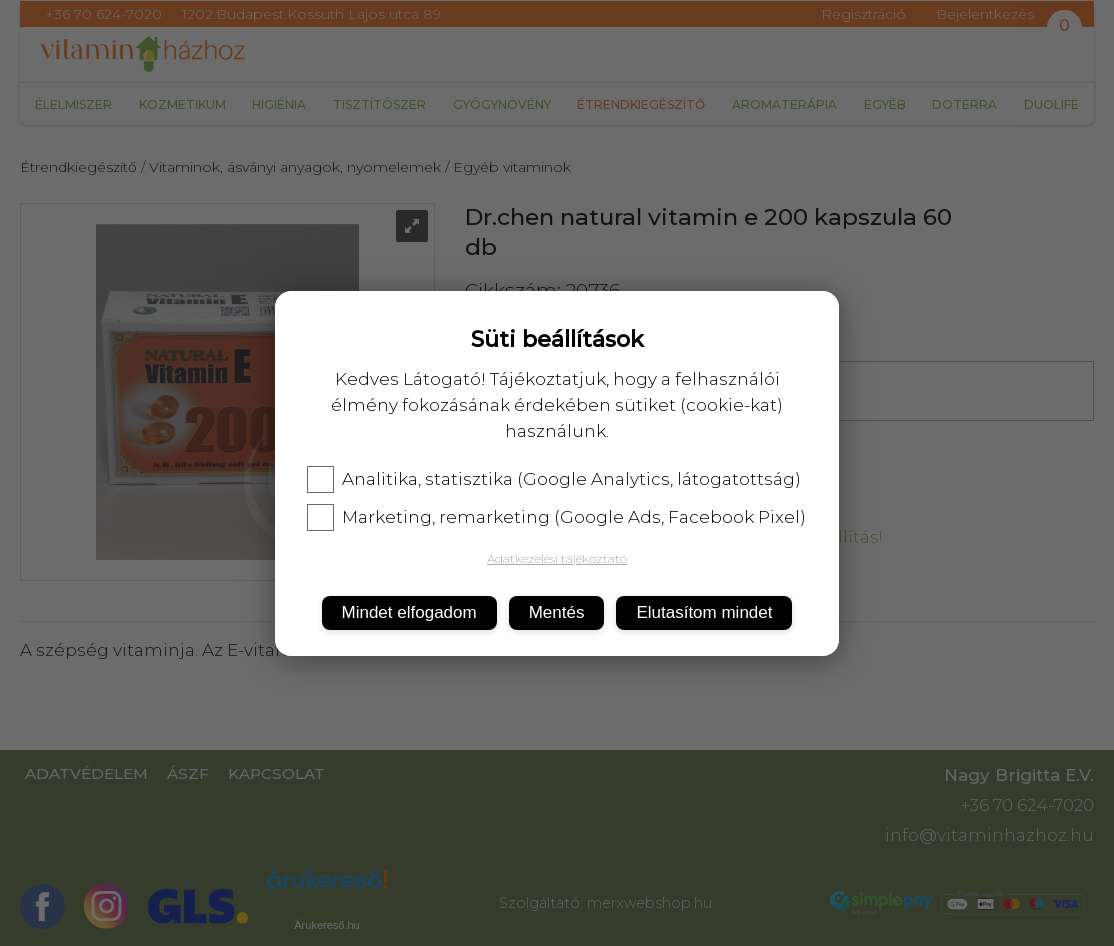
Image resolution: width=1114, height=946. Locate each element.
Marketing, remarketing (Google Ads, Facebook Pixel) (556, 517)
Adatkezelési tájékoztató (557, 558)
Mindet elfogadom (409, 612)
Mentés (557, 612)
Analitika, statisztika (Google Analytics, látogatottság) (554, 479)
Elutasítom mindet (704, 612)
